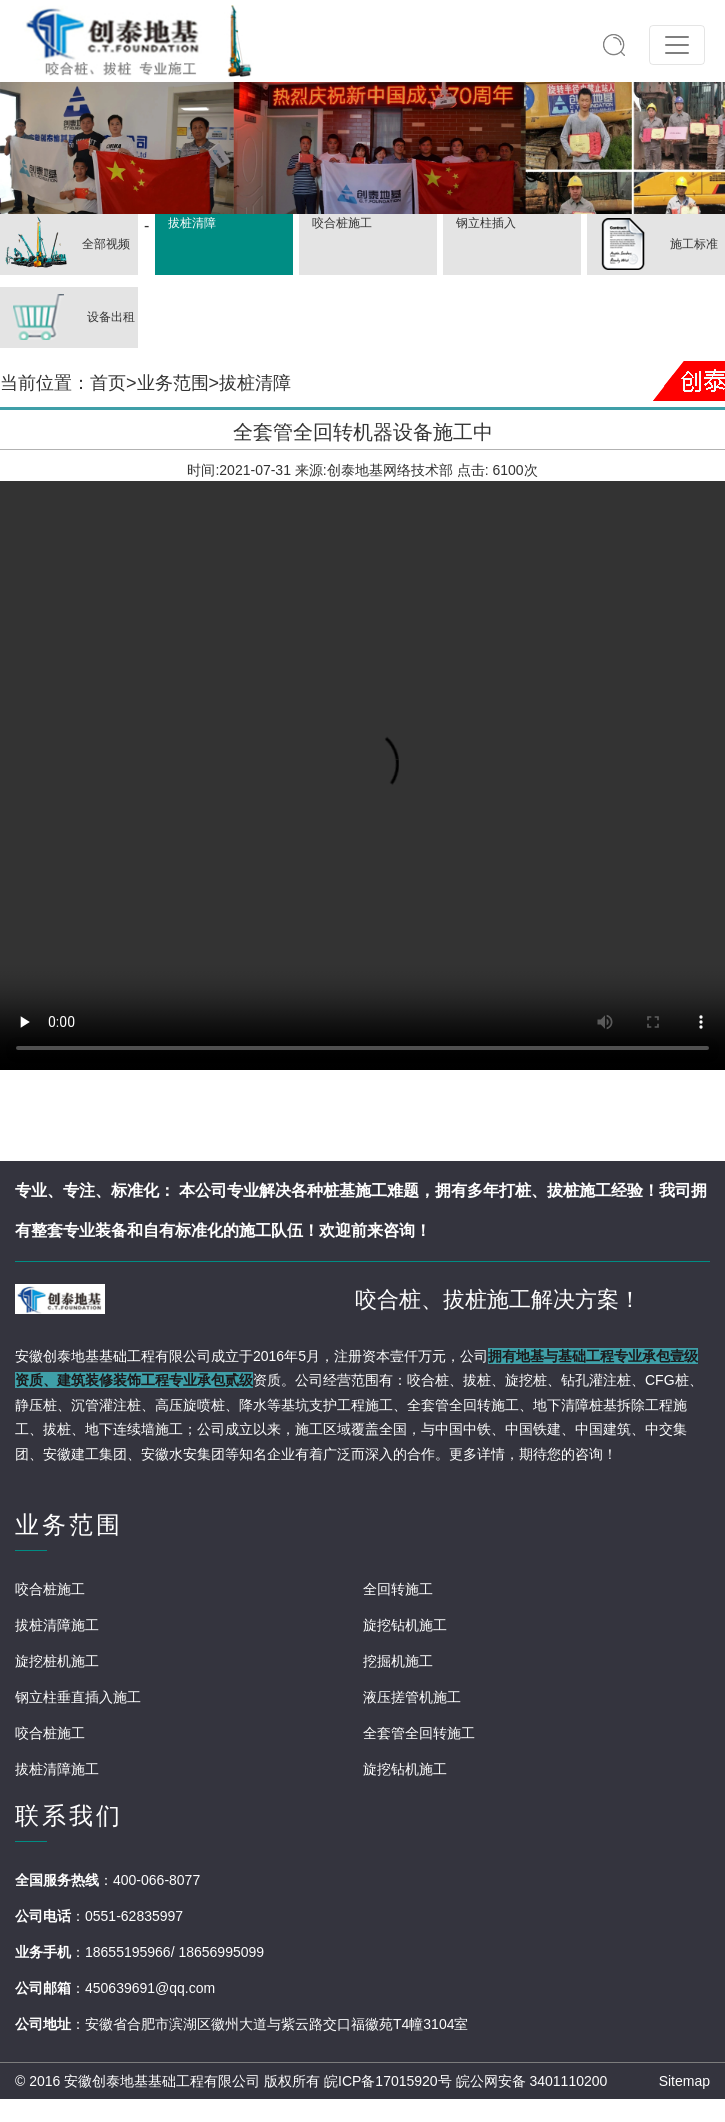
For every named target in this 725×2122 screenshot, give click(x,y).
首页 (108, 383)
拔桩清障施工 (57, 1625)
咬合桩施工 (339, 223)
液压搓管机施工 (412, 1697)
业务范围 (173, 383)
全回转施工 (398, 1589)
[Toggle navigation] (677, 45)
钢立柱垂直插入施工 (78, 1697)
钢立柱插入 (483, 223)
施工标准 (652, 244)
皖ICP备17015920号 (388, 2081)
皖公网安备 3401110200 (532, 2081)
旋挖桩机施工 (57, 1661)
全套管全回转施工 (419, 1733)
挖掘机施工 (398, 1661)
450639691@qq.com (150, 1988)
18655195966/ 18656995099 (174, 1952)
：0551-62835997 (127, 1916)
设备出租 (67, 317)
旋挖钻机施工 (405, 1625)
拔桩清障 (189, 223)
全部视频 (65, 244)
